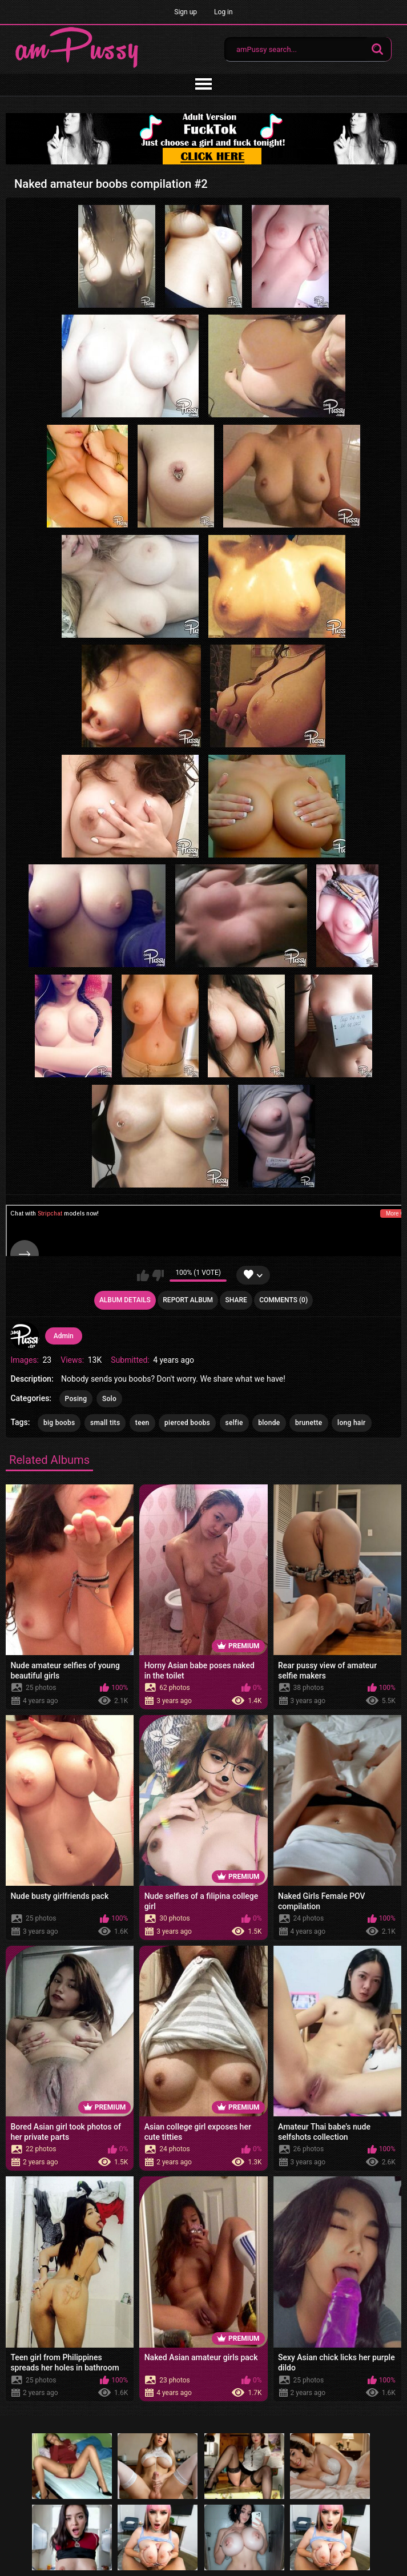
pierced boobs (187, 1423)
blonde (269, 1423)
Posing (76, 1399)
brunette (309, 1423)
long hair (351, 1423)
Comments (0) (283, 1300)
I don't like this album (158, 1275)
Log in (223, 12)
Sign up (185, 12)
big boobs (59, 1423)
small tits (105, 1423)
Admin (64, 1336)
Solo (109, 1399)
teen (142, 1423)
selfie (234, 1423)
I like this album (143, 1275)
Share (236, 1300)
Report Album (188, 1300)
